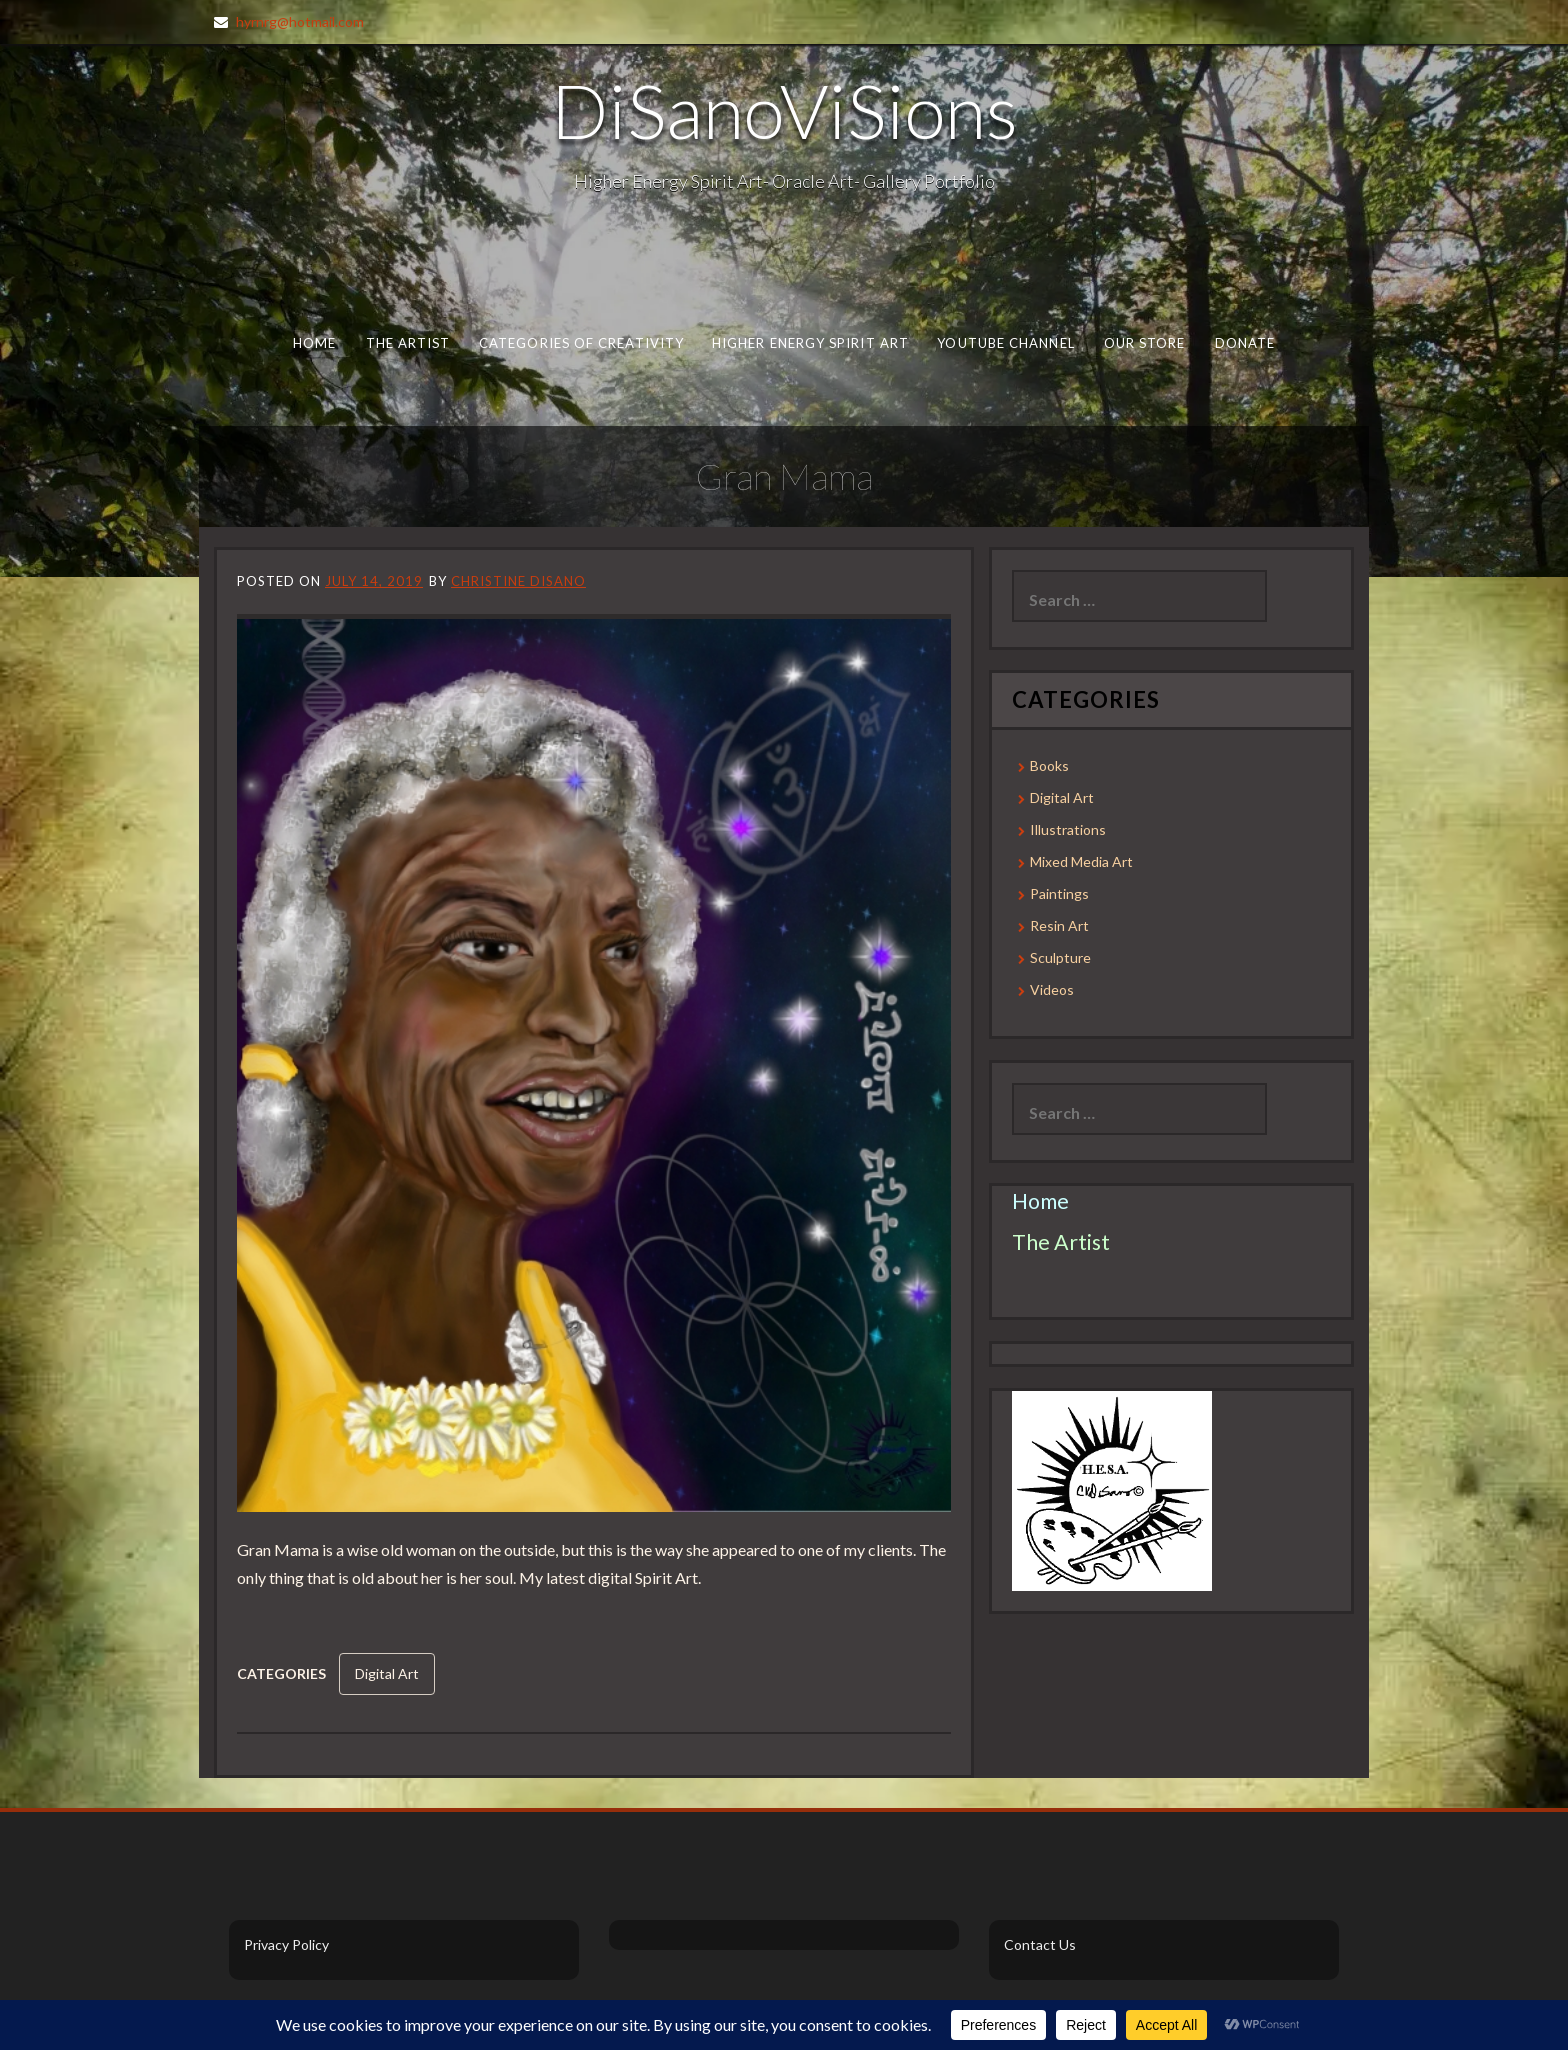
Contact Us (1040, 1944)
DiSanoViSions (784, 110)
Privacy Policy (286, 1944)
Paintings (1059, 893)
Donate (1245, 343)
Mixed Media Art (1081, 861)
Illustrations (1068, 829)
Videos (1052, 989)
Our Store (1145, 343)
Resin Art (1059, 925)
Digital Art (387, 1673)
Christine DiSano (518, 581)
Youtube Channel (1005, 343)
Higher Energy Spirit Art (810, 343)
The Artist (408, 343)
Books (1049, 765)
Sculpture (1060, 957)
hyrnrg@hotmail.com (300, 21)
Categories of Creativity (581, 343)
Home (314, 343)
